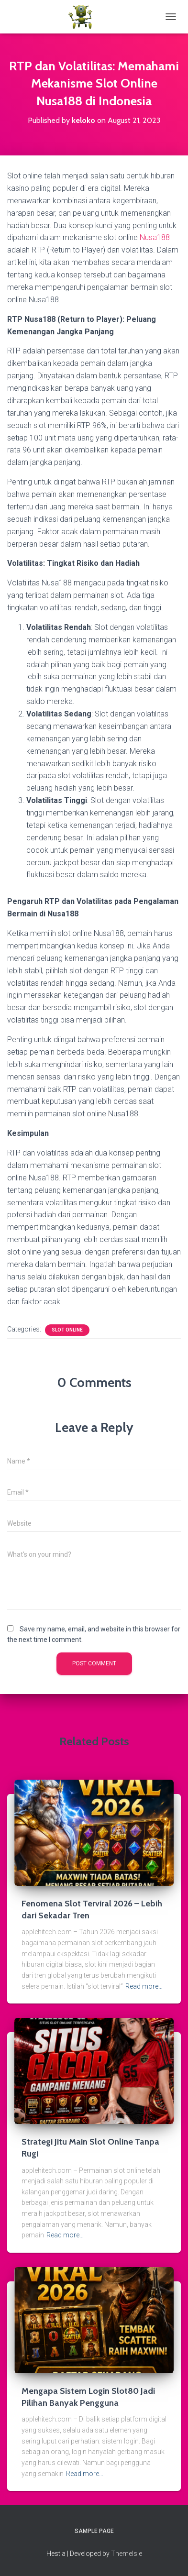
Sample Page (94, 2531)
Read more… (144, 1986)
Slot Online (67, 1329)
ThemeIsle (126, 2553)
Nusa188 (155, 237)
